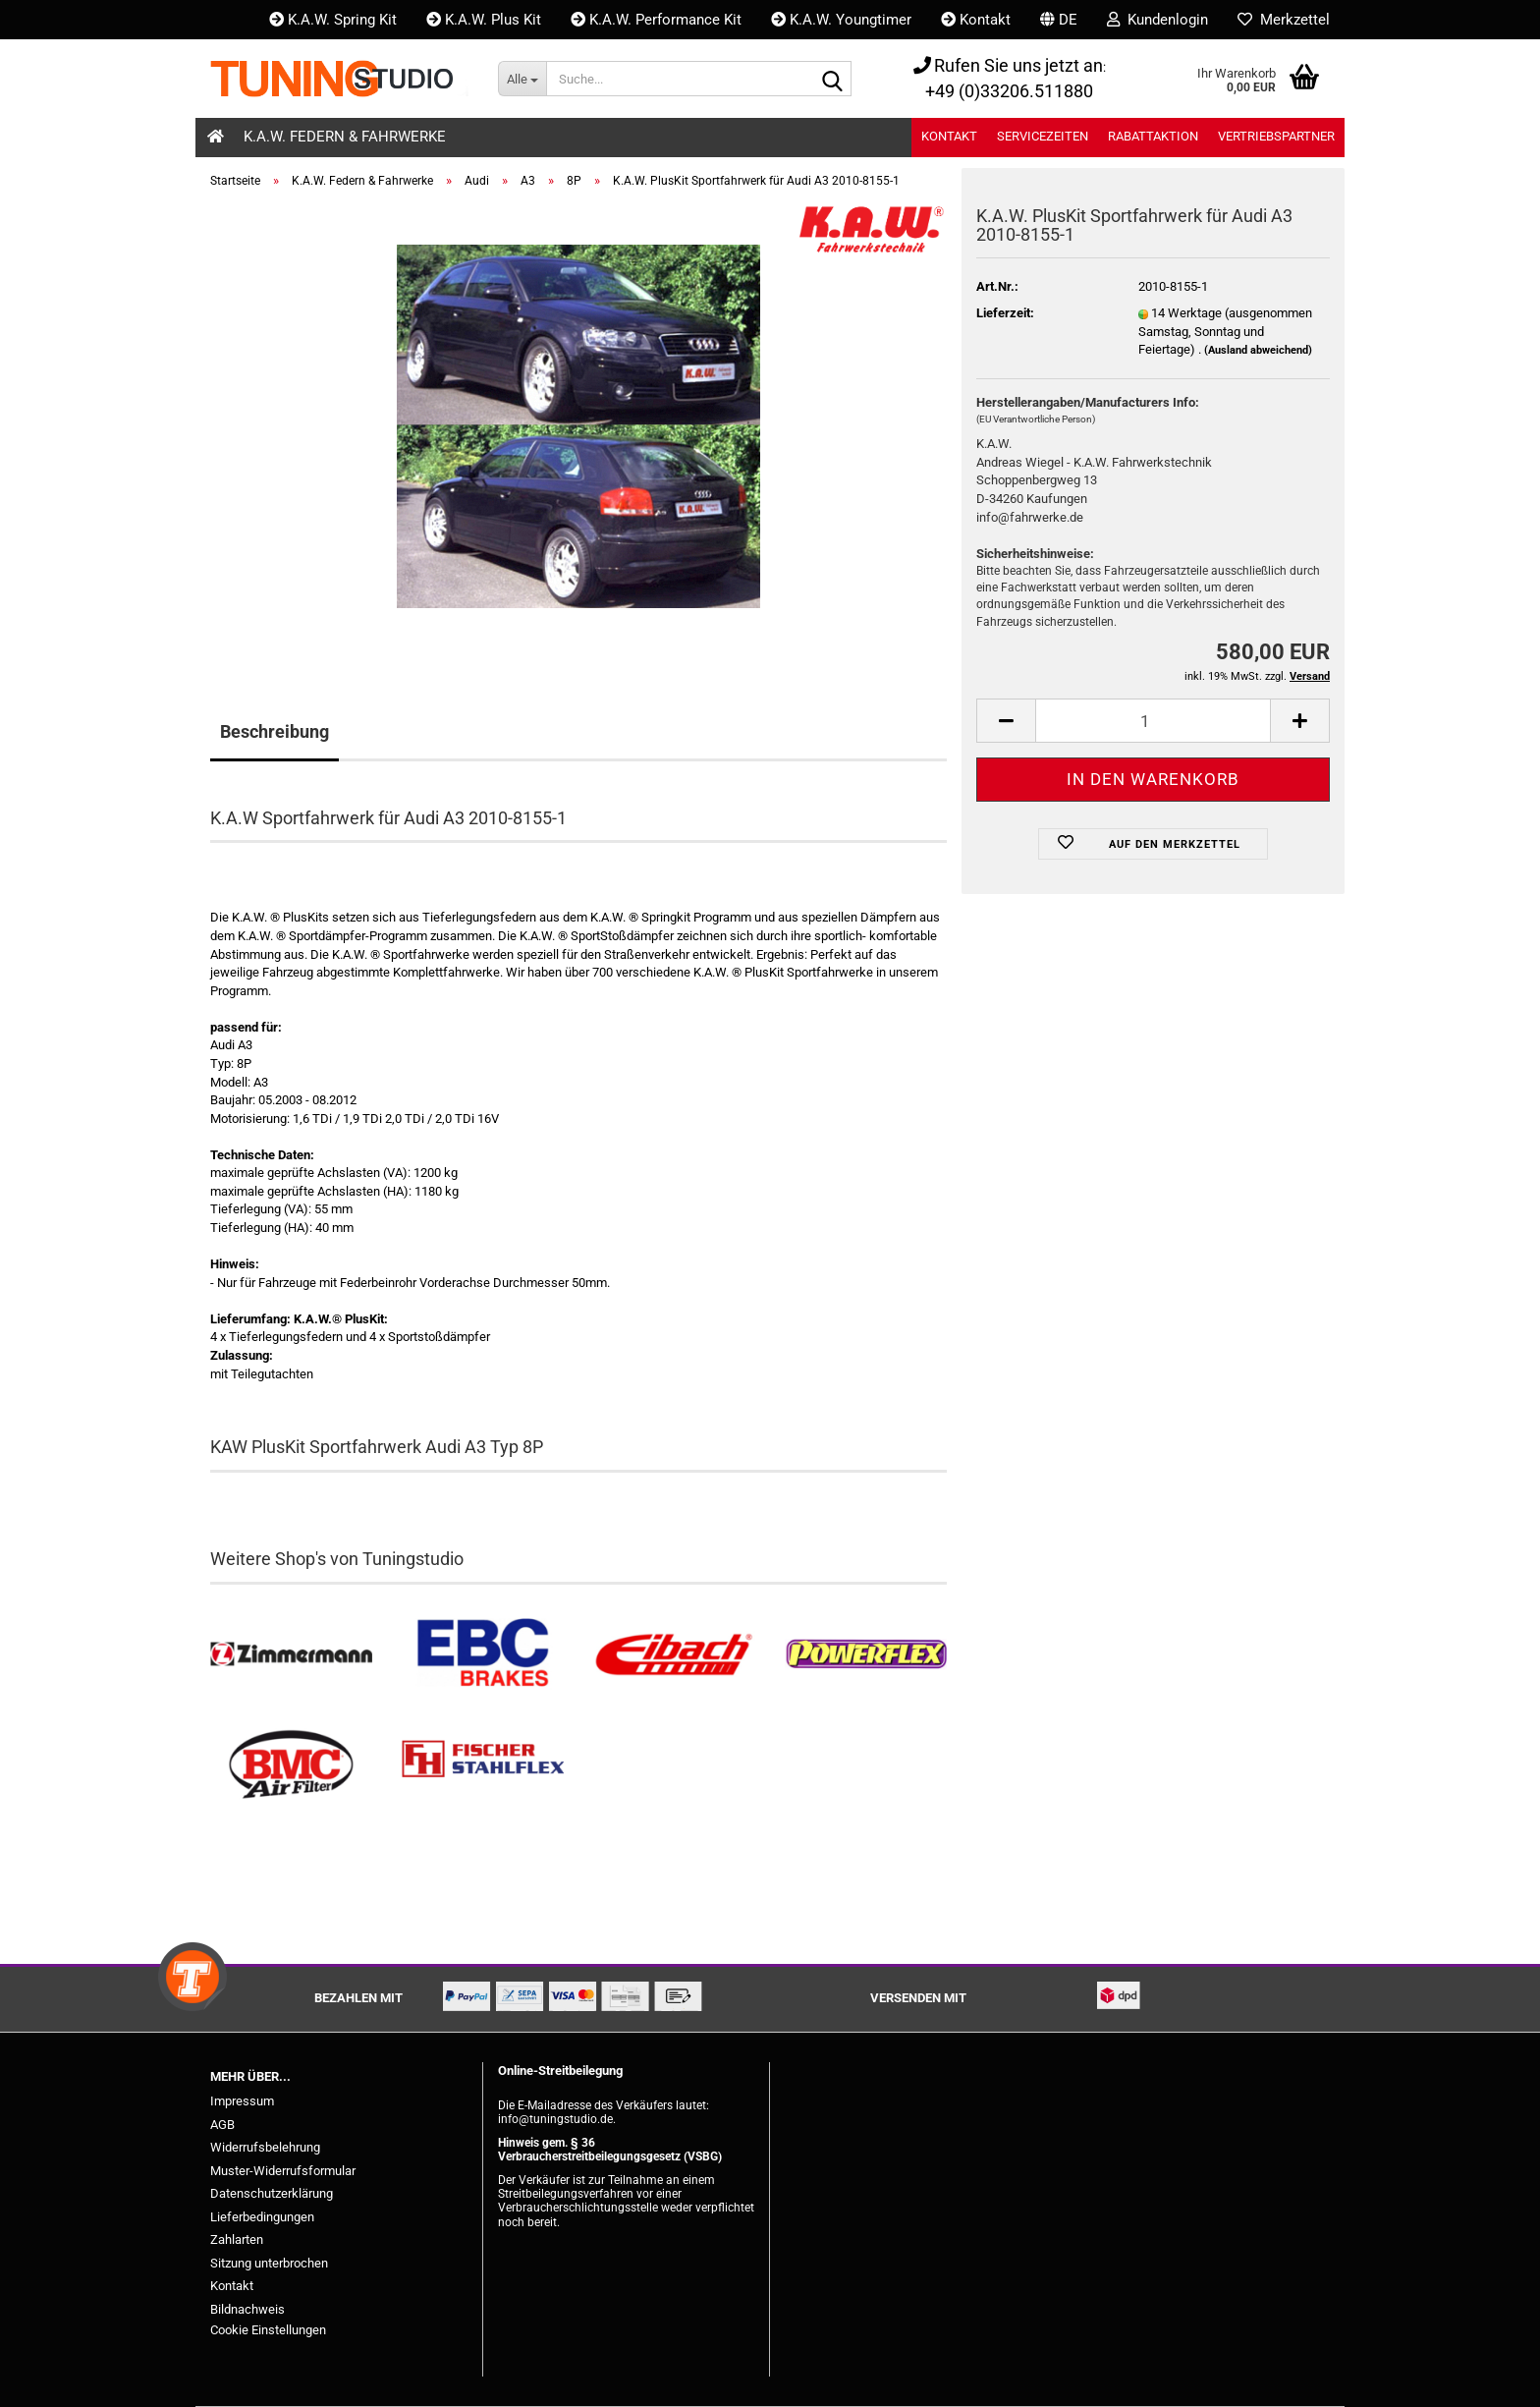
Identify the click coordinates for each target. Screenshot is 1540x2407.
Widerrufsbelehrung (265, 2147)
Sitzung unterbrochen (269, 2263)
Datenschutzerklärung (271, 2193)
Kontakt (976, 19)
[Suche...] (522, 78)
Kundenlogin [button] (1157, 19)
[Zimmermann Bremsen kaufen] (291, 1655)
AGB (222, 2124)
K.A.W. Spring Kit (333, 19)
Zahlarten (236, 2239)
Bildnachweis (247, 2309)
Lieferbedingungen (262, 2217)
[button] (1058, 19)
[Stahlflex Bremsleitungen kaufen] (483, 1765)
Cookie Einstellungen (268, 2330)
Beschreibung (274, 731)
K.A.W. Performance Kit (656, 19)
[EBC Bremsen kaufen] (483, 1655)
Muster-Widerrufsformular (283, 2170)
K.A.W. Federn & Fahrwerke (345, 136)
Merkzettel (1284, 19)
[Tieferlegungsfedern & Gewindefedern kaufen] (674, 1655)
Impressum (242, 2101)
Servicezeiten (1042, 136)
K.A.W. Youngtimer (841, 19)
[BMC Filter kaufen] (291, 1765)
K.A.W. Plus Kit (483, 19)
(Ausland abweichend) (1258, 350)
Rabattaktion (1153, 136)
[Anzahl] (1153, 721)
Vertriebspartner (1276, 136)
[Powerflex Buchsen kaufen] (866, 1655)
